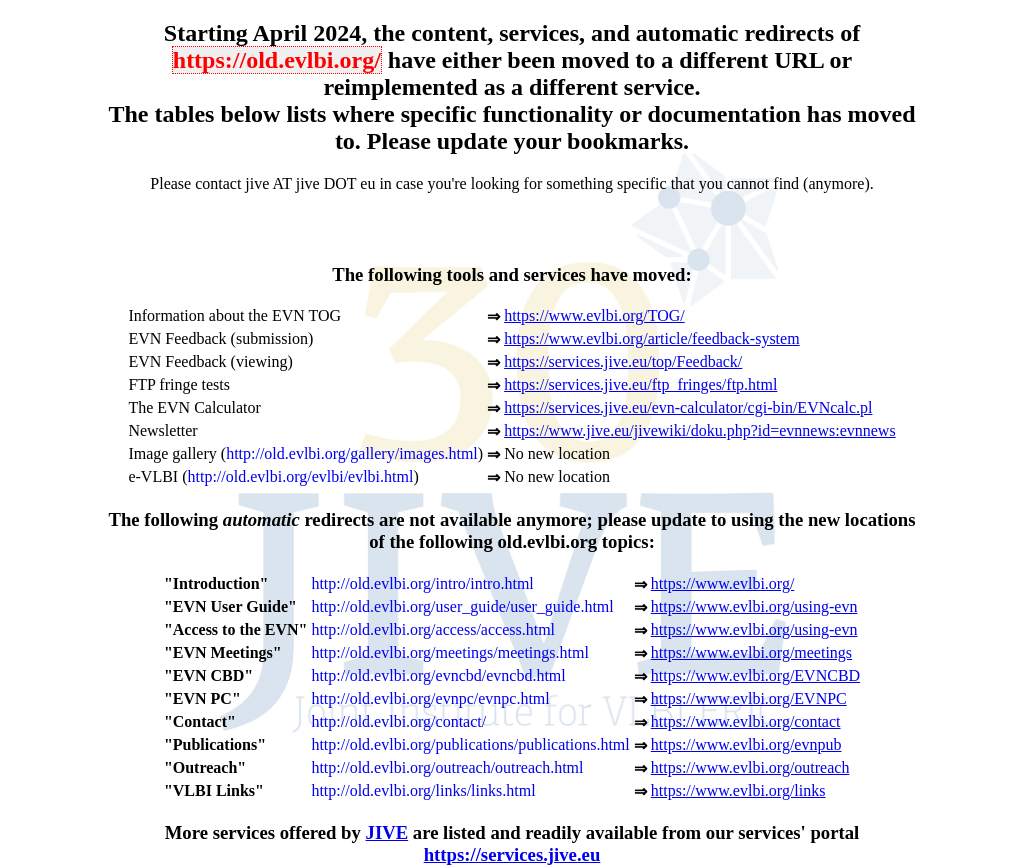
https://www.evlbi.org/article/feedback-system (651, 338)
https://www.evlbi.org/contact (746, 721)
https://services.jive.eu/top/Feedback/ (623, 361)
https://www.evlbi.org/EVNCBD (755, 675)
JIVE (387, 832)
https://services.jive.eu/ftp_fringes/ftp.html (640, 384)
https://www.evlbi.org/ (723, 583)
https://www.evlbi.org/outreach (750, 767)
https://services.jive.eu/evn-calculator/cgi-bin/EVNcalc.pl (688, 407)
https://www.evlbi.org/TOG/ (594, 315)
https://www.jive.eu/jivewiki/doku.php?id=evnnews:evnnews (699, 430)
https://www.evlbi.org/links (738, 790)
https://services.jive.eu (512, 854)
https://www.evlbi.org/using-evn (754, 606)
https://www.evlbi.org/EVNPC (749, 698)
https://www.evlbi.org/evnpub (746, 744)
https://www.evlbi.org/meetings (751, 652)
